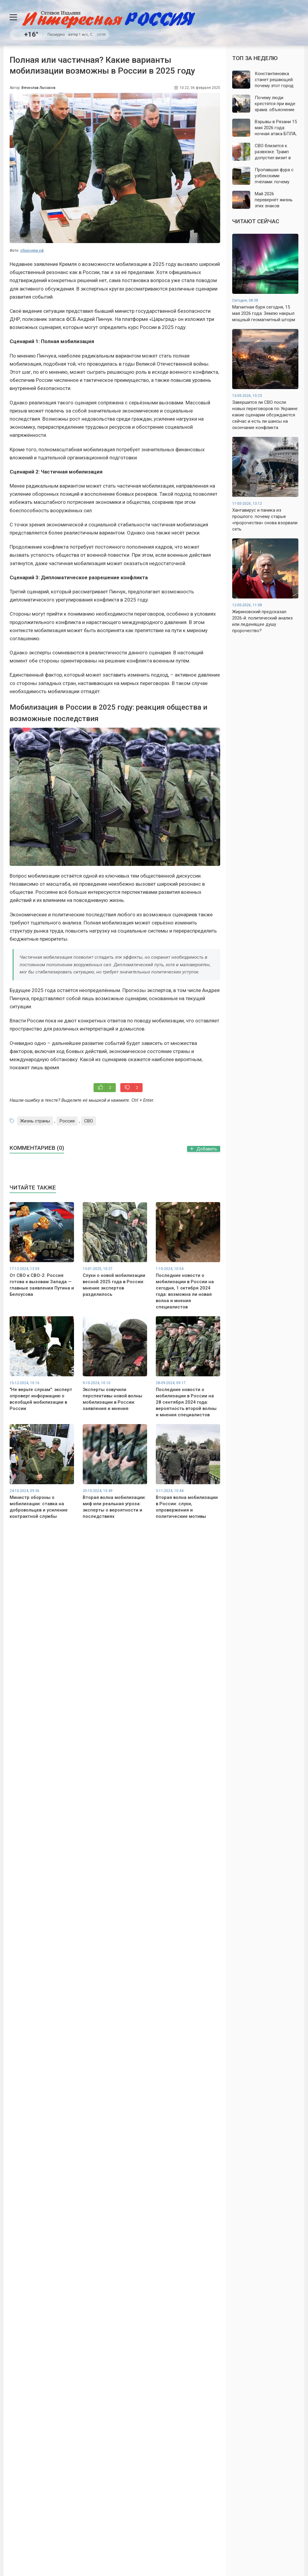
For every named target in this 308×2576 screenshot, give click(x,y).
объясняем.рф (32, 250)
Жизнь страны (35, 1121)
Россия (67, 1121)
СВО (88, 1121)
